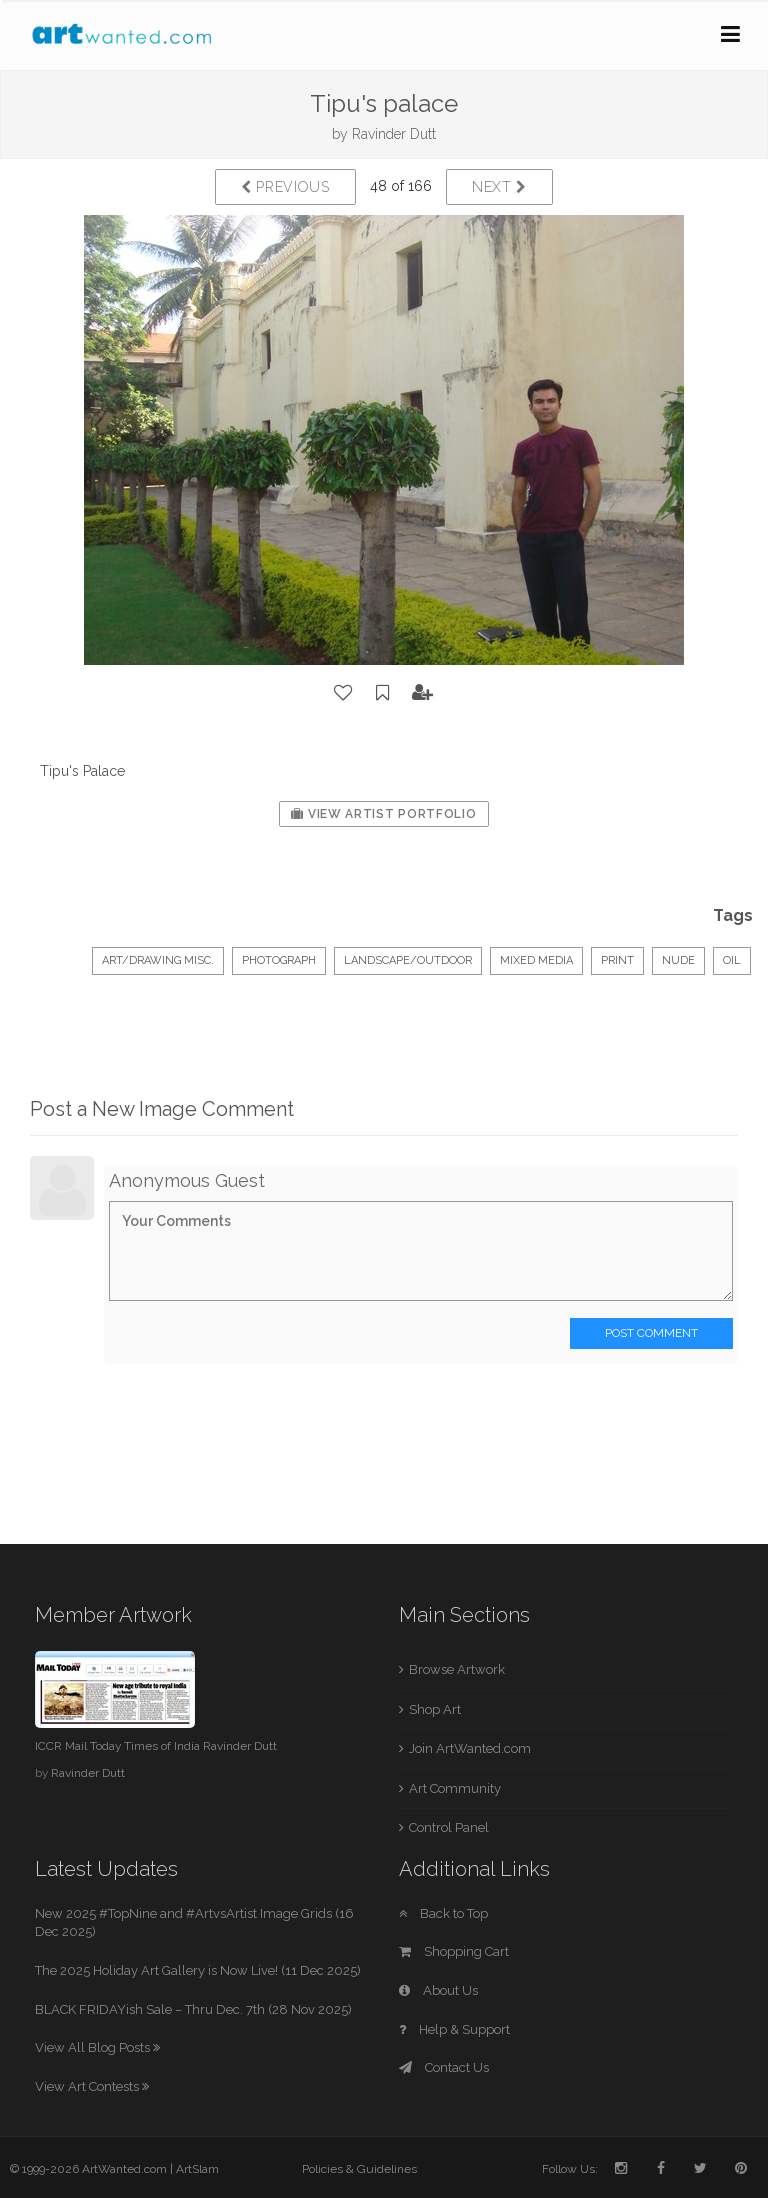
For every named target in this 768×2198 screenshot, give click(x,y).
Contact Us (444, 2067)
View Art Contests (92, 2086)
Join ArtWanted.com (470, 1748)
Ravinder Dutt (394, 134)
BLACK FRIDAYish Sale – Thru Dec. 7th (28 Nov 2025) (193, 2009)
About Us (438, 1990)
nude (678, 960)
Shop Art (435, 1709)
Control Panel (449, 1827)
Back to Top (443, 1913)
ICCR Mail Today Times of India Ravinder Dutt (156, 1746)
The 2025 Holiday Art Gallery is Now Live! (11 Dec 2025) (198, 1970)
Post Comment (651, 1333)
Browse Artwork (457, 1669)
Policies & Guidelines (359, 2169)
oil (732, 960)
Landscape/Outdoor (408, 960)
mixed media (536, 960)
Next (499, 187)
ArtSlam (197, 2169)
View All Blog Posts (97, 2047)
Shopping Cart (454, 1951)
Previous (285, 187)
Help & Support (454, 2029)
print (617, 960)
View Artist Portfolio (383, 814)
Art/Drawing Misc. (158, 960)
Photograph (279, 960)
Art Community (455, 1788)
